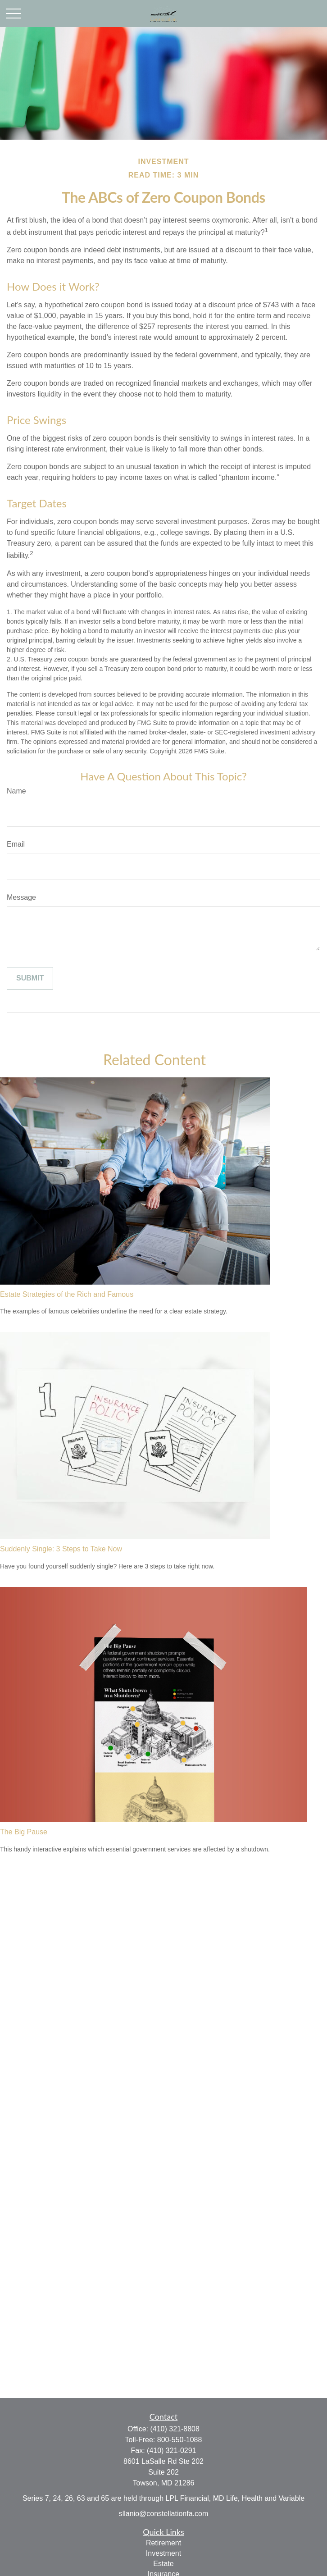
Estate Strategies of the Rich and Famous (66, 1294)
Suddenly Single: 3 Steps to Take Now (61, 1549)
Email (16, 844)
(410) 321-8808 (174, 2429)
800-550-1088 (179, 2440)
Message (21, 897)
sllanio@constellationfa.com (164, 2513)
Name (16, 791)
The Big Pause (23, 1832)
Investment (163, 2553)
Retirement (163, 2543)
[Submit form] (30, 978)
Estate (163, 2563)
